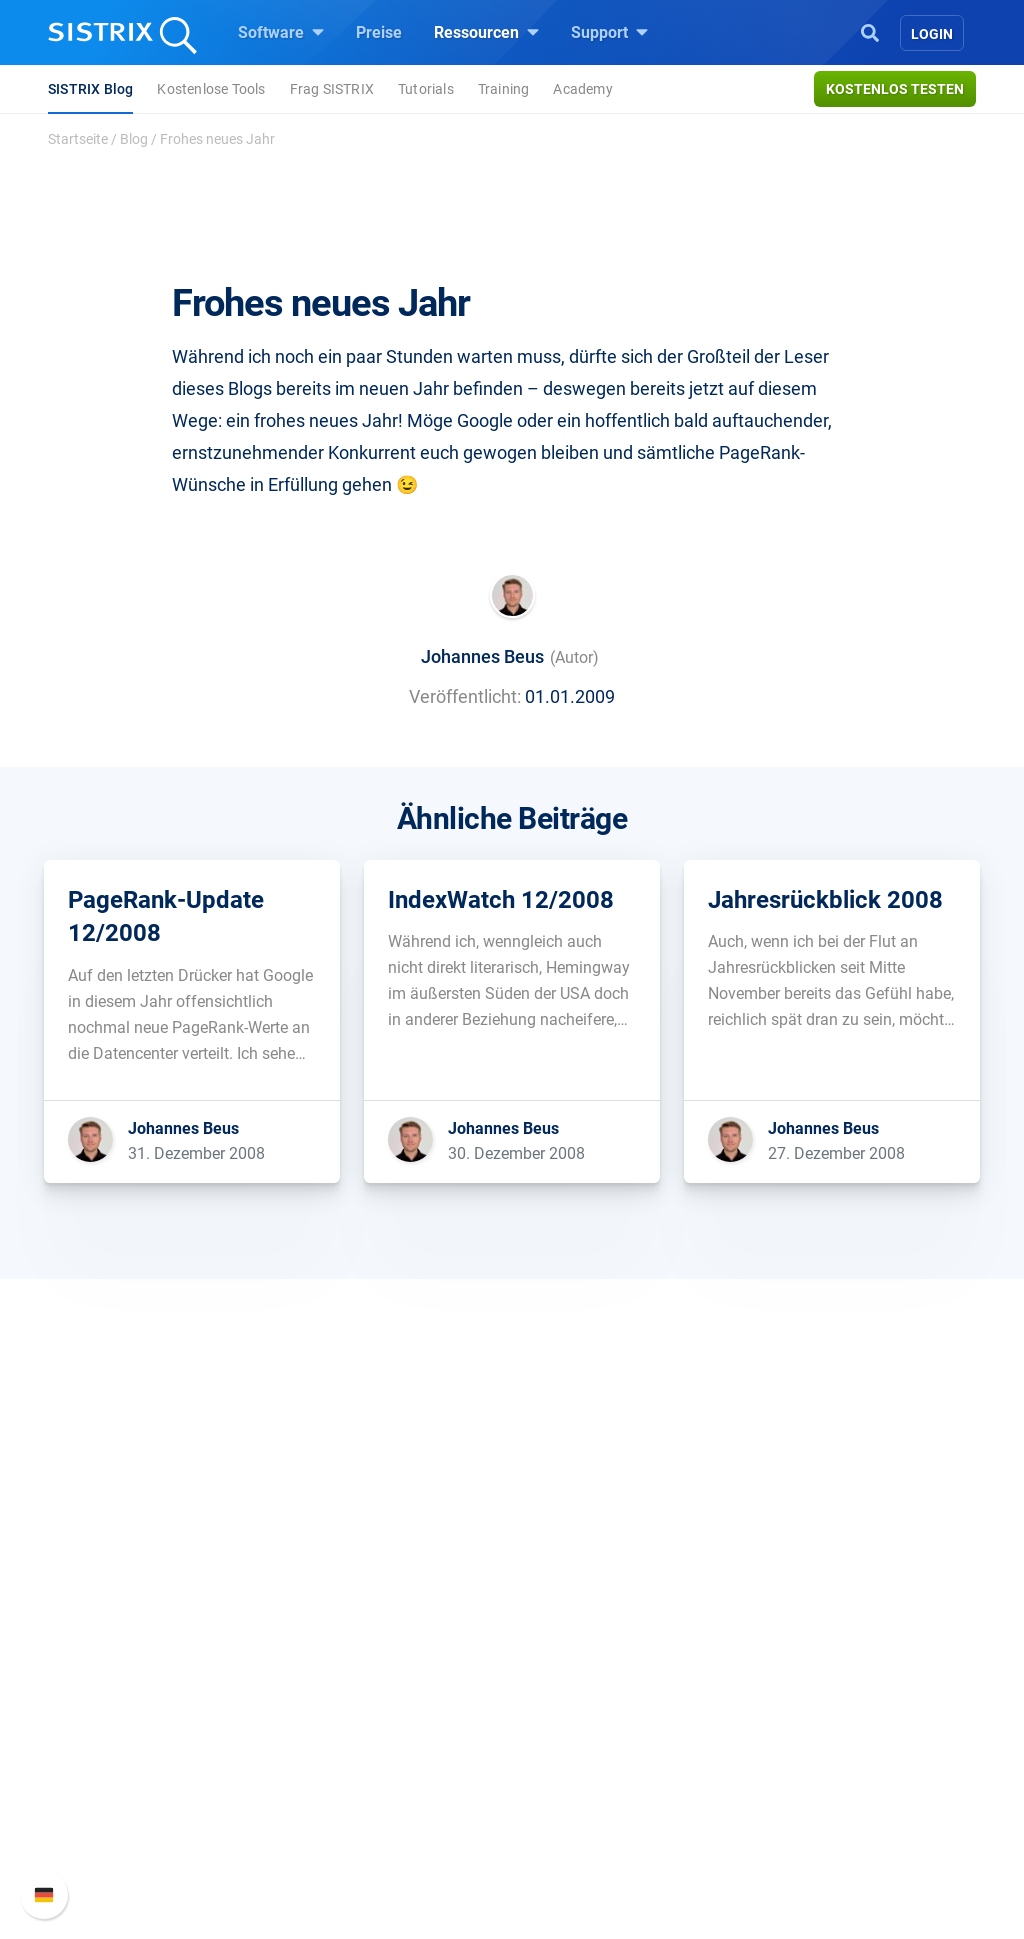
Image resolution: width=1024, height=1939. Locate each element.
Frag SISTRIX (332, 89)
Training (504, 89)
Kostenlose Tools (211, 89)
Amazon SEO (352, 1690)
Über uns (107, 1626)
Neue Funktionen (825, 1658)
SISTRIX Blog (90, 89)
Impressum (115, 1754)
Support (609, 32)
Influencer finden (364, 1722)
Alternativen (578, 1818)
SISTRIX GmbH (136, 1588)
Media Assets (583, 1850)
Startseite (78, 139)
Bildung (103, 1690)
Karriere (103, 1658)
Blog (134, 139)
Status (789, 1754)
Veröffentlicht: (465, 696)
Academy (582, 89)
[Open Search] (870, 31)
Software (281, 32)
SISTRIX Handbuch (833, 1626)
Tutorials (426, 89)
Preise (379, 32)
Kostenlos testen (895, 89)
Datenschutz (120, 1722)
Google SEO (348, 1658)
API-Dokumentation (834, 1690)
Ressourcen (486, 32)
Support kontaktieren (839, 1722)
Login (932, 34)
